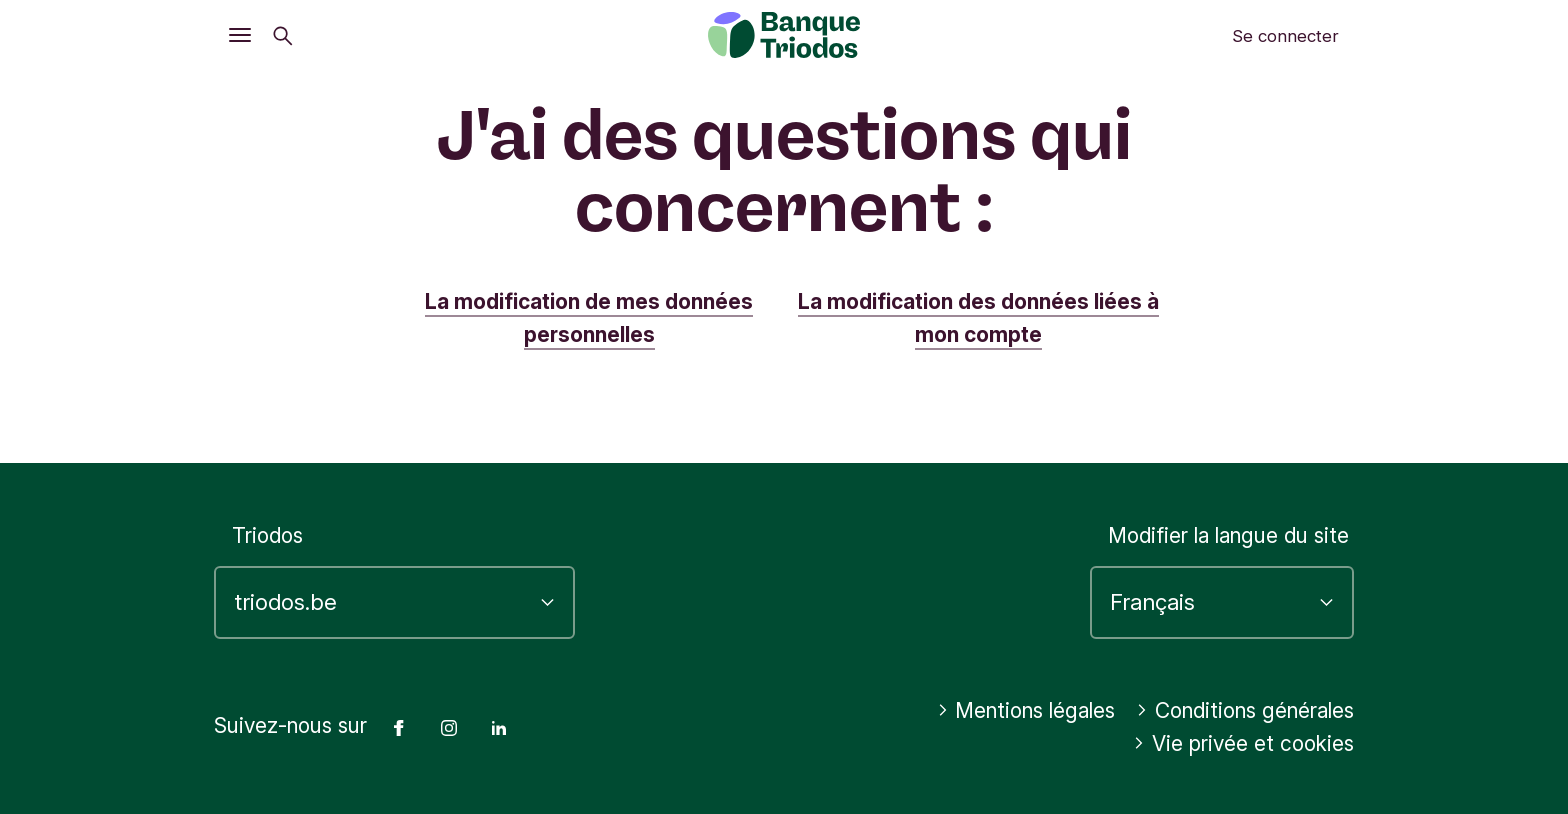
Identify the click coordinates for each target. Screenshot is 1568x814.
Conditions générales (1245, 710)
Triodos (267, 535)
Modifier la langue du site (1228, 535)
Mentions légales (1026, 710)
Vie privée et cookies (1243, 743)
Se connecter (1285, 36)
